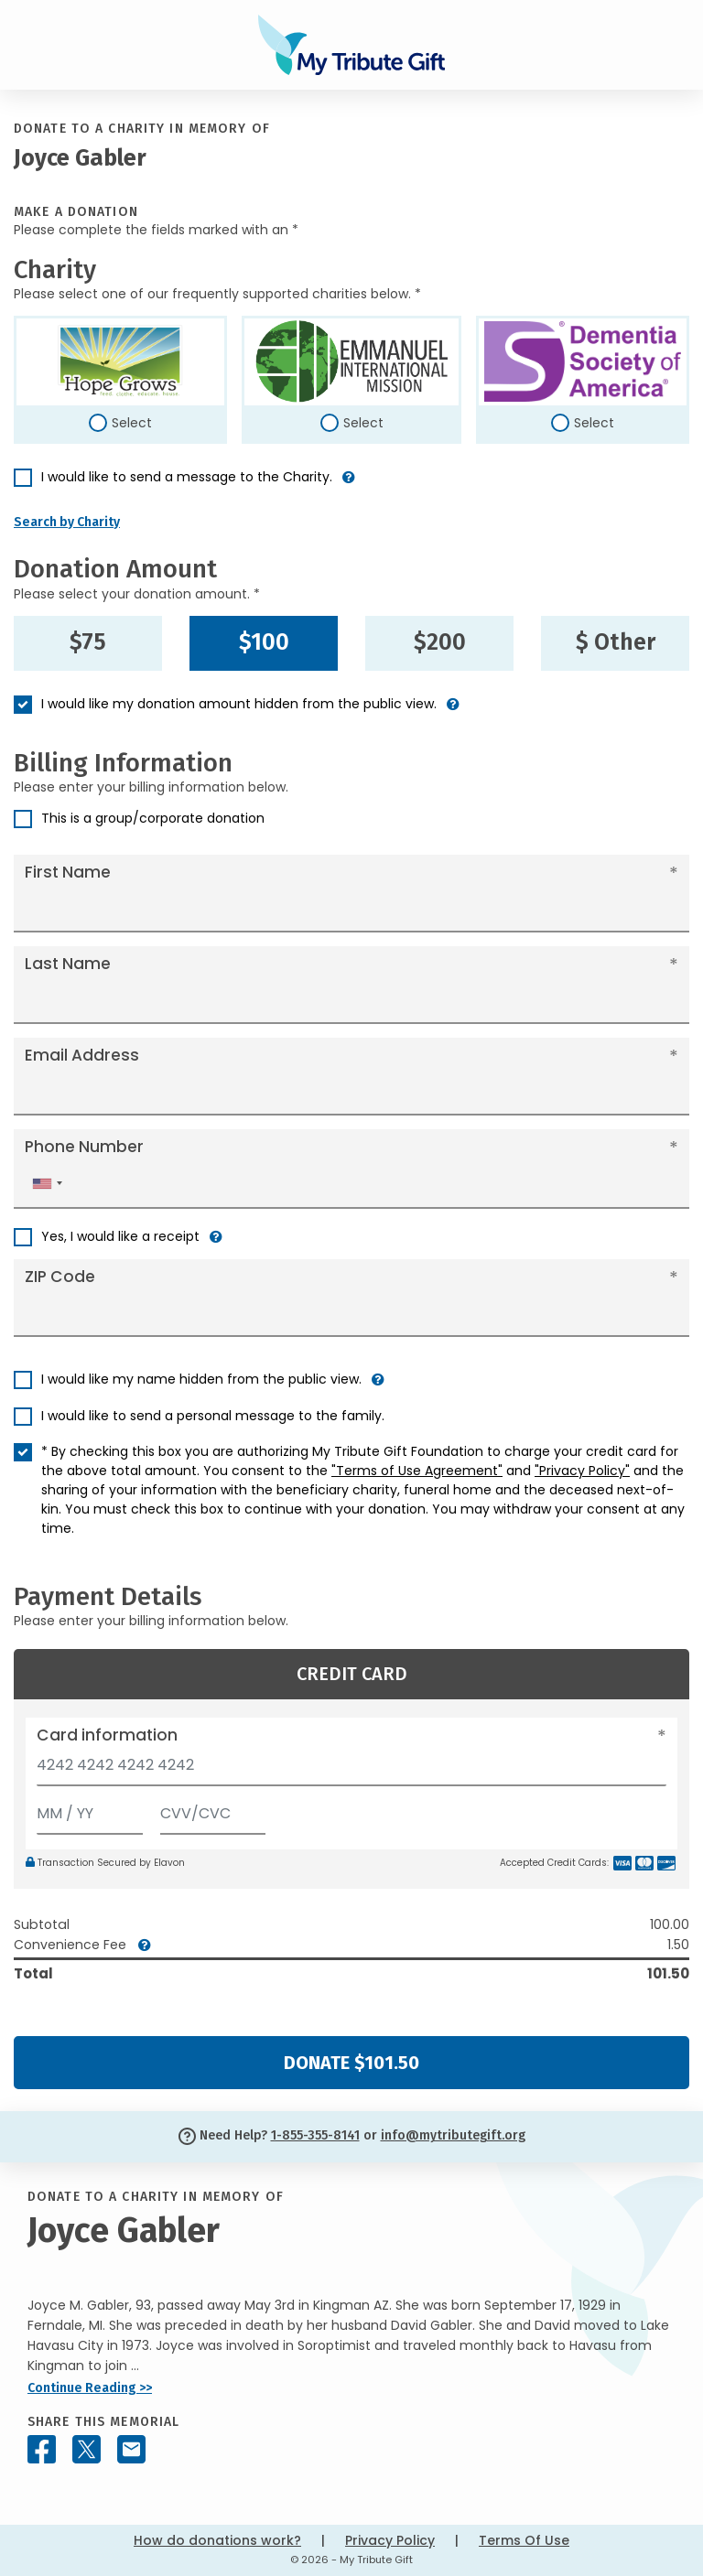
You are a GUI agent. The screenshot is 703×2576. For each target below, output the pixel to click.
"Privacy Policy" (582, 1470)
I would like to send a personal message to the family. (212, 1416)
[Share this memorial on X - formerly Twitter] (86, 2449)
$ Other (615, 642)
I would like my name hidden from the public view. (201, 1379)
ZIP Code (60, 1277)
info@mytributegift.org (453, 2135)
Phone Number (84, 1147)
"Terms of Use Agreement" (417, 1470)
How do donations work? (217, 2540)
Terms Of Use (524, 2540)
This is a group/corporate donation (153, 818)
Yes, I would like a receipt (120, 1236)
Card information (107, 1735)
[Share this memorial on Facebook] (41, 2449)
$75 (88, 642)
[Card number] (351, 1770)
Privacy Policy (390, 2540)
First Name (68, 872)
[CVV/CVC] (213, 1809)
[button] (348, 484)
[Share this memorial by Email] (131, 2449)
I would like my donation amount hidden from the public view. (239, 704)
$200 (440, 642)
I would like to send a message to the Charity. (186, 477)
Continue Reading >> (89, 2388)
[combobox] (47, 1184)
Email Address (82, 1055)
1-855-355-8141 (315, 2135)
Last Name (68, 964)
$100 (264, 642)
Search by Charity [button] (67, 522)
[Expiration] (90, 1809)
